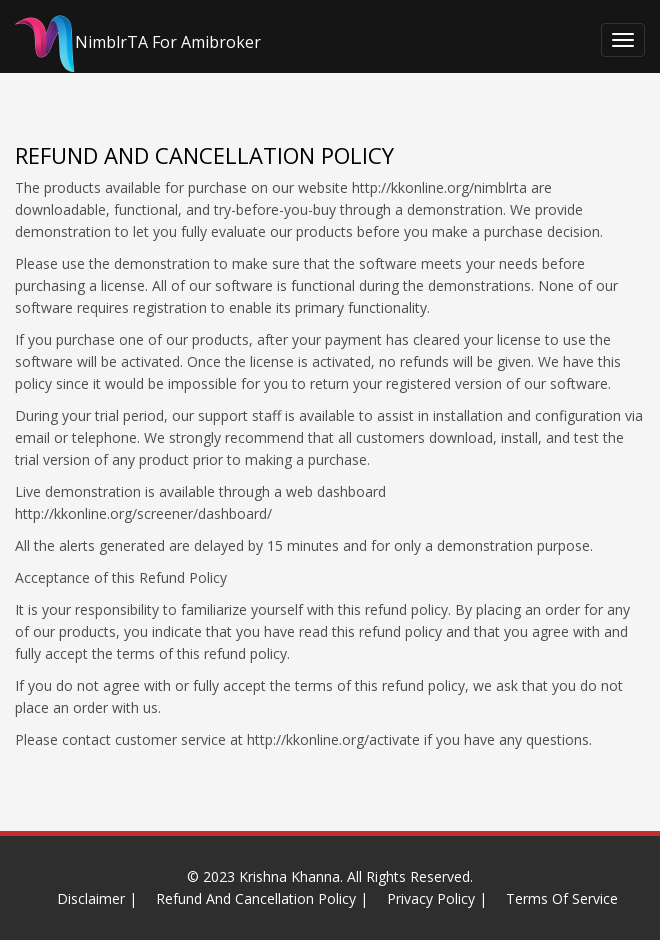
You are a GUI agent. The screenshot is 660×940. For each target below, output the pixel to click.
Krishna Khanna (289, 876)
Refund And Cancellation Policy (256, 898)
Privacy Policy (431, 898)
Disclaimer (91, 898)
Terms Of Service (562, 898)
